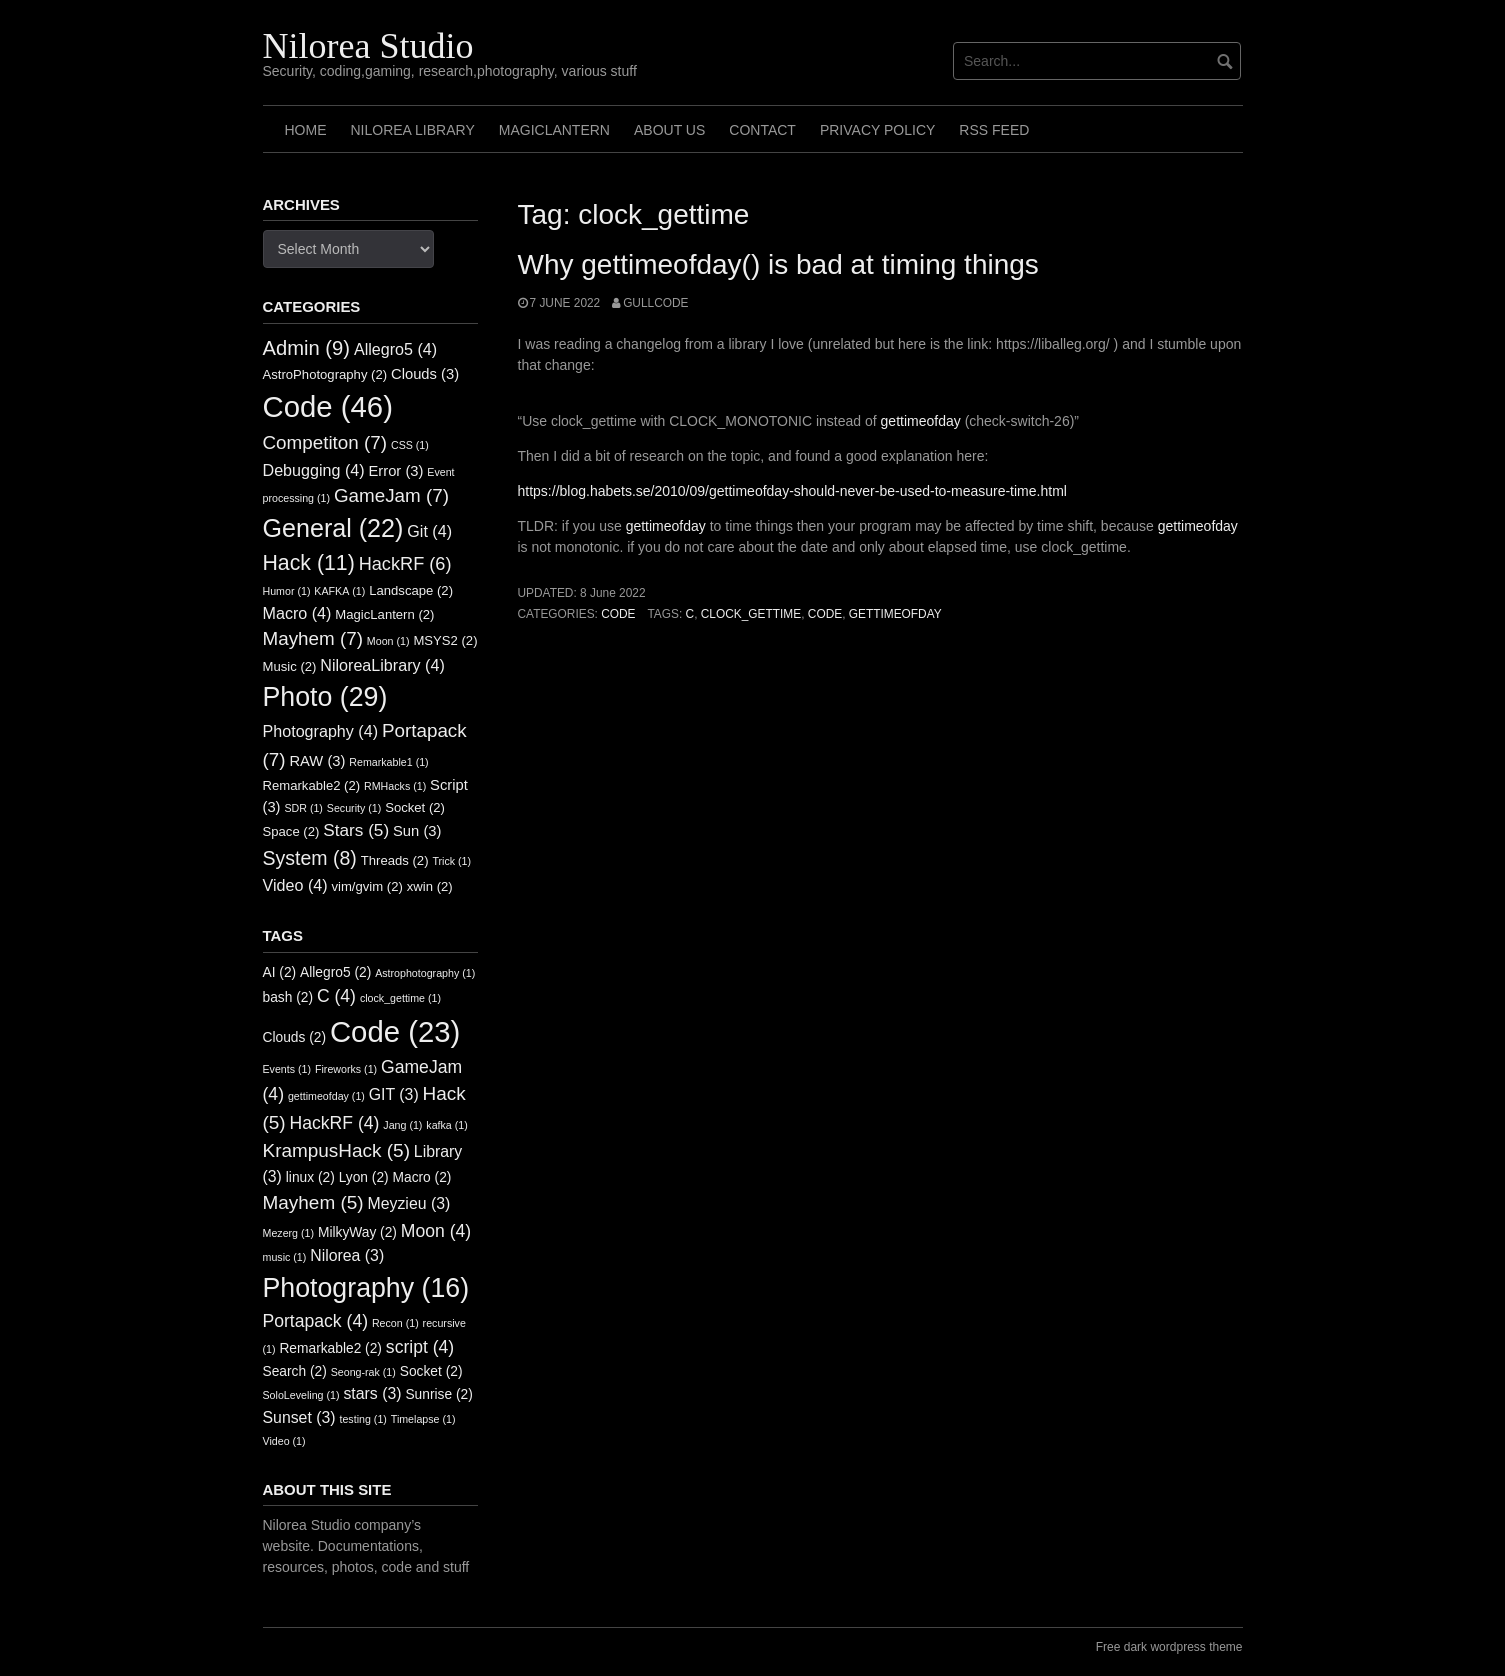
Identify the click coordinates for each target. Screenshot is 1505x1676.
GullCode (655, 303)
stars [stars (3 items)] (372, 1393)
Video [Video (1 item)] (284, 1441)
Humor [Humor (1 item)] (287, 591)
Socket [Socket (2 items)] (415, 807)
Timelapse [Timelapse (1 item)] (423, 1419)
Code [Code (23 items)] (395, 1031)
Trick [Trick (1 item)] (451, 861)
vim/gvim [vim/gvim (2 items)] (366, 886)
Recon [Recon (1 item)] (395, 1323)
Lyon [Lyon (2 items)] (364, 1177)
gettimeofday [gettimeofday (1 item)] (326, 1096)
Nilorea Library (413, 130)
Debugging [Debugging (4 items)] (314, 470)
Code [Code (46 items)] (328, 406)
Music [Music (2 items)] (290, 666)
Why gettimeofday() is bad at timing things (778, 264)
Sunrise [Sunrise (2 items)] (438, 1394)
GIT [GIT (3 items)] (394, 1094)
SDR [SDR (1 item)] (303, 808)
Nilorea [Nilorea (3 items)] (347, 1255)
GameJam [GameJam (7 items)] (391, 495)
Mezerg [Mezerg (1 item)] (289, 1233)
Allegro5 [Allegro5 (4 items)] (395, 349)
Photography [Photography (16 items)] (366, 1288)
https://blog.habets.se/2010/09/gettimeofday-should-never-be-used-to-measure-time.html (792, 491)
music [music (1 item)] (285, 1257)
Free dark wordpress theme (1169, 1647)
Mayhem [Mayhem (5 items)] (313, 1202)
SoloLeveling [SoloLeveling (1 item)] (301, 1395)
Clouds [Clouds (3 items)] (425, 374)
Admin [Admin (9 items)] (307, 348)
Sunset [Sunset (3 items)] (299, 1417)
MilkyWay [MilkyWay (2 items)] (357, 1232)
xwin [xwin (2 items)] (430, 886)
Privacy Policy (877, 130)
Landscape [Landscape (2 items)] (411, 590)
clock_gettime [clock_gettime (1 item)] (400, 998)
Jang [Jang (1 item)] (402, 1125)
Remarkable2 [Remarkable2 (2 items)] (312, 785)
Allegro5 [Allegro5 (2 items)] (335, 972)
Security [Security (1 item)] (354, 808)
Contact (762, 130)
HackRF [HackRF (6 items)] (405, 564)
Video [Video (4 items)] (295, 885)
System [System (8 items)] (310, 858)
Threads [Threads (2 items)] (395, 860)
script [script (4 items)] (420, 1347)
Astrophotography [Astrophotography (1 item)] (425, 973)
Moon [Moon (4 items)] (436, 1231)
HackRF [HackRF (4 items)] (335, 1123)
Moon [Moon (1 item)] (388, 641)
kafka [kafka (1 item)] (446, 1125)
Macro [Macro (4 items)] (297, 613)
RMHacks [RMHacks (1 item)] (395, 786)
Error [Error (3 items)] (396, 471)
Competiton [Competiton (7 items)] (325, 442)
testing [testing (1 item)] (362, 1419)
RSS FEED (994, 130)
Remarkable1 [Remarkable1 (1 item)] (388, 762)
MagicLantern (554, 130)
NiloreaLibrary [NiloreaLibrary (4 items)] (382, 665)
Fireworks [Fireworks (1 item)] (346, 1069)
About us (669, 130)
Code (618, 614)
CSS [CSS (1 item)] (410, 445)
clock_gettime (751, 614)
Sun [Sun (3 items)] (417, 831)
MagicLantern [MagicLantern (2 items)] (384, 614)
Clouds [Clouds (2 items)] (295, 1037)
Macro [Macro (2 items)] (422, 1177)
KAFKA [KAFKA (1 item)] (339, 591)
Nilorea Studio (368, 46)
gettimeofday (921, 421)
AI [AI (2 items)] (280, 972)
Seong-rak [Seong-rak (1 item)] (363, 1372)
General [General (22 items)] (333, 528)
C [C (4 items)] (336, 996)
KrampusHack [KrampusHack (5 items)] (336, 1150)
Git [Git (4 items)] (429, 531)
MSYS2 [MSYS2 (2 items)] (445, 640)
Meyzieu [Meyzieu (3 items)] (409, 1203)
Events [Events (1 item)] (287, 1069)
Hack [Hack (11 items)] (309, 563)
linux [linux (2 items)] (310, 1177)
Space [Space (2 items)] (291, 831)
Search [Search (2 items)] (295, 1371)
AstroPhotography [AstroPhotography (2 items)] (325, 374)
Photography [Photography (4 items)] (321, 731)
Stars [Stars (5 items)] (356, 830)
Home (306, 130)
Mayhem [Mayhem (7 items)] (313, 638)
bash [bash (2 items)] (288, 997)
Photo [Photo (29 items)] (325, 697)
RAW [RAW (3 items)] (317, 761)
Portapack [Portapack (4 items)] (316, 1321)
